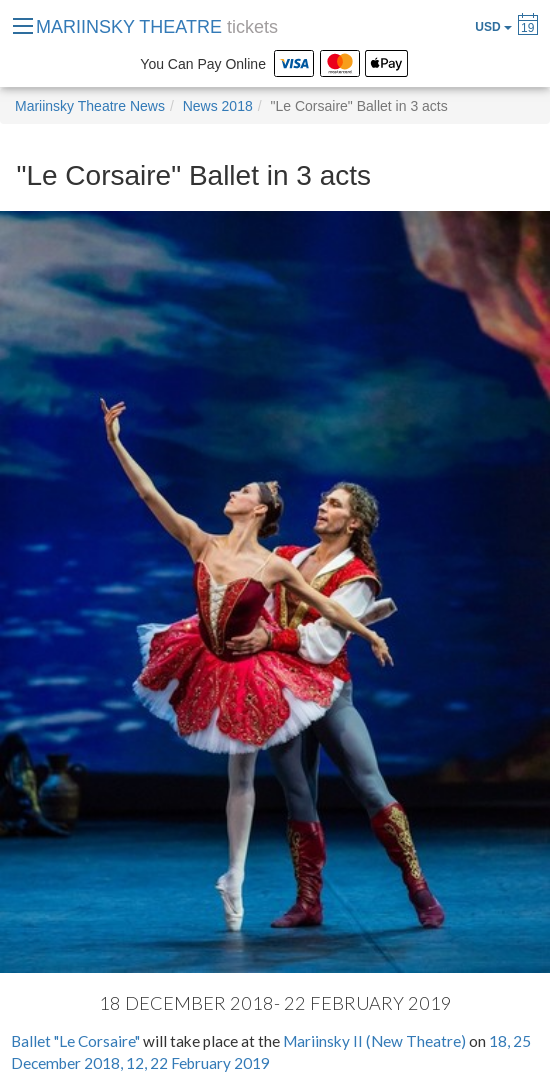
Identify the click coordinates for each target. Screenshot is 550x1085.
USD (493, 27)
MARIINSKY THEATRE (157, 27)
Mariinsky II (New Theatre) (374, 1041)
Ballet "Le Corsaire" (75, 1041)
